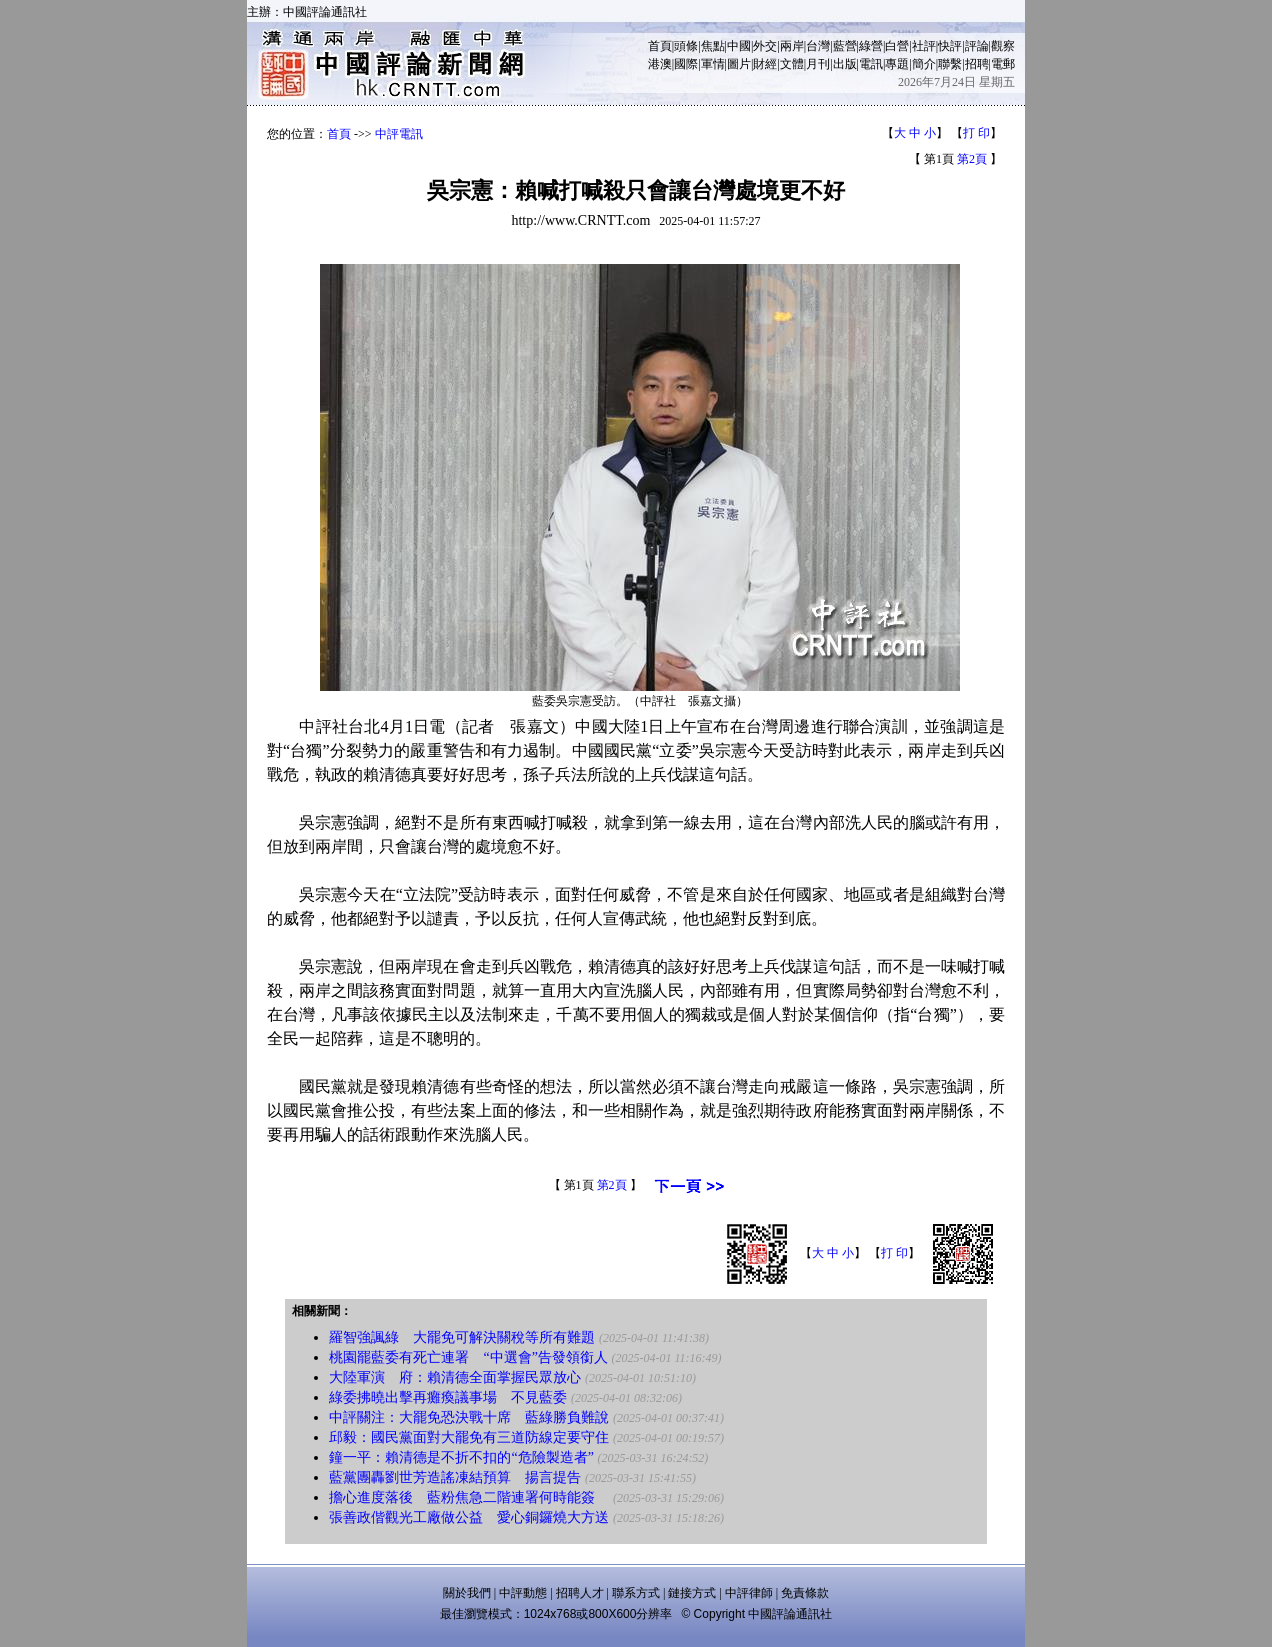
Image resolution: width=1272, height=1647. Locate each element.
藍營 (845, 46)
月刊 (818, 64)
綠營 (871, 46)
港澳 (660, 64)
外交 (765, 46)
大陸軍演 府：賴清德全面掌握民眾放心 (455, 1377)
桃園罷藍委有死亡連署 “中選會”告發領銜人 (468, 1357)
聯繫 (950, 64)
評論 (977, 46)
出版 (845, 64)
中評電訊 (399, 134)
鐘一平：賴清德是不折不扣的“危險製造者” (461, 1457)
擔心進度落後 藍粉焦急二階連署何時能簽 (469, 1497)
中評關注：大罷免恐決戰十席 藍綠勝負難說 (469, 1417)
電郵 (1003, 64)
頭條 (686, 46)
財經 (765, 64)
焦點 (713, 46)
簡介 (924, 64)
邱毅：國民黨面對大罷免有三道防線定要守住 (469, 1437)
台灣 (818, 46)
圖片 (739, 64)
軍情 (713, 64)
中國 (739, 46)
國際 (686, 64)
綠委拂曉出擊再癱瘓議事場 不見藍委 (448, 1397)
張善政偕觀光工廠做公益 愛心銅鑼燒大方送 (469, 1517)
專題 (897, 64)
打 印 (976, 133)
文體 (792, 64)
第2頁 (972, 159)
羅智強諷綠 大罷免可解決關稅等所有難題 (462, 1337)
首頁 (660, 46)
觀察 (1003, 46)
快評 (950, 46)
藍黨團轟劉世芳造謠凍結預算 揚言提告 (455, 1477)
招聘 (977, 64)
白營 (897, 46)
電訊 (871, 64)
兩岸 (792, 46)
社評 (924, 46)
